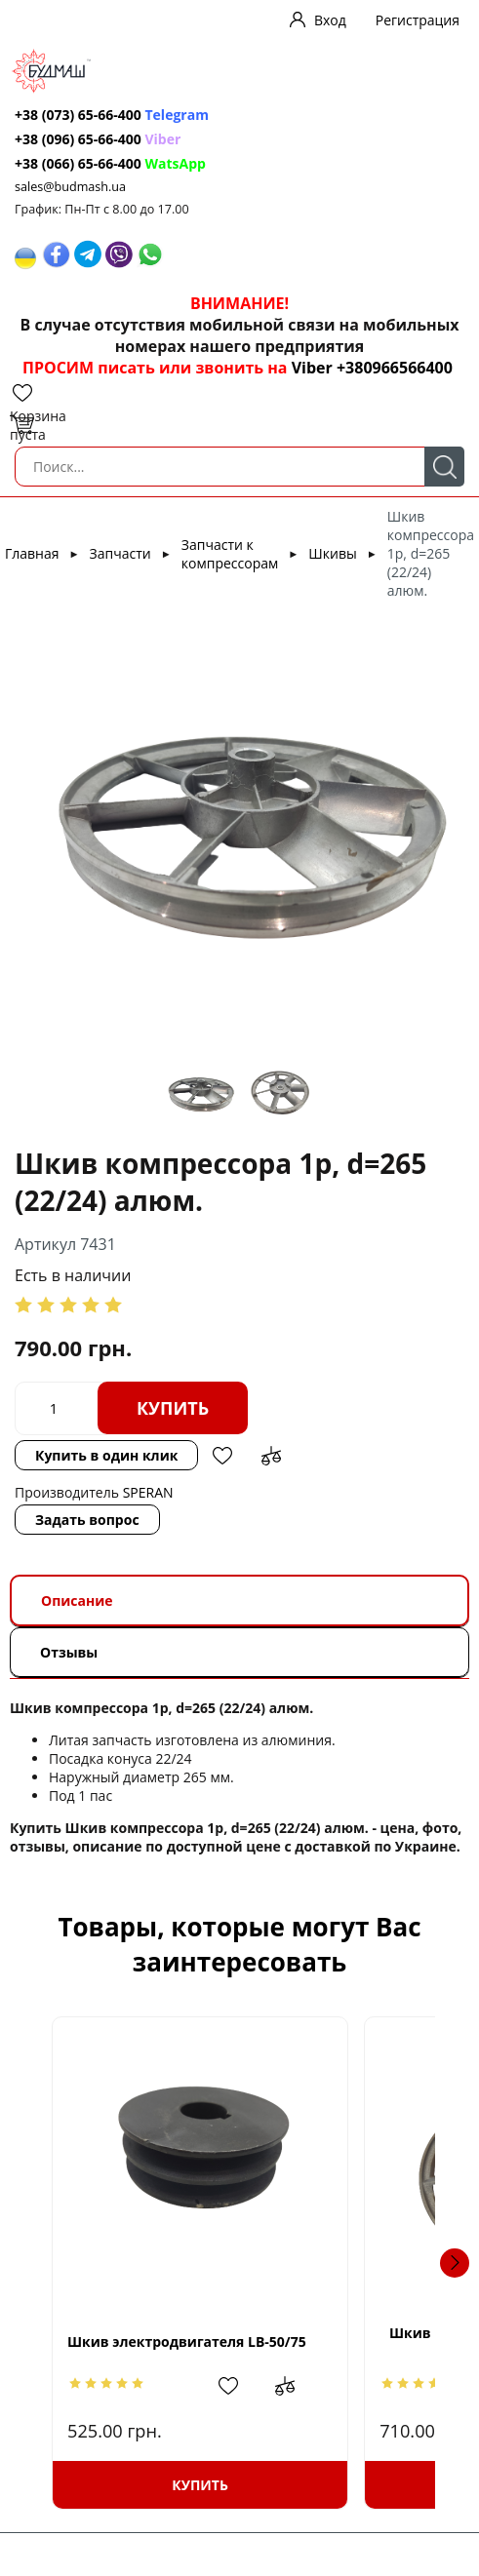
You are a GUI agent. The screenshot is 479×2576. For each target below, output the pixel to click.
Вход (330, 20)
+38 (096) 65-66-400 (78, 139)
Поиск (444, 467)
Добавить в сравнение (271, 1455)
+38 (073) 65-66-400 (78, 114)
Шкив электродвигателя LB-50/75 (186, 2341)
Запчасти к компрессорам (229, 553)
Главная (32, 553)
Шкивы (332, 553)
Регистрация (417, 20)
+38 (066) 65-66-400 (78, 163)
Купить (173, 1408)
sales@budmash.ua (70, 186)
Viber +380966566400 (372, 367)
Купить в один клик (106, 1455)
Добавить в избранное (222, 1455)
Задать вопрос (87, 1519)
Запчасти (120, 553)
